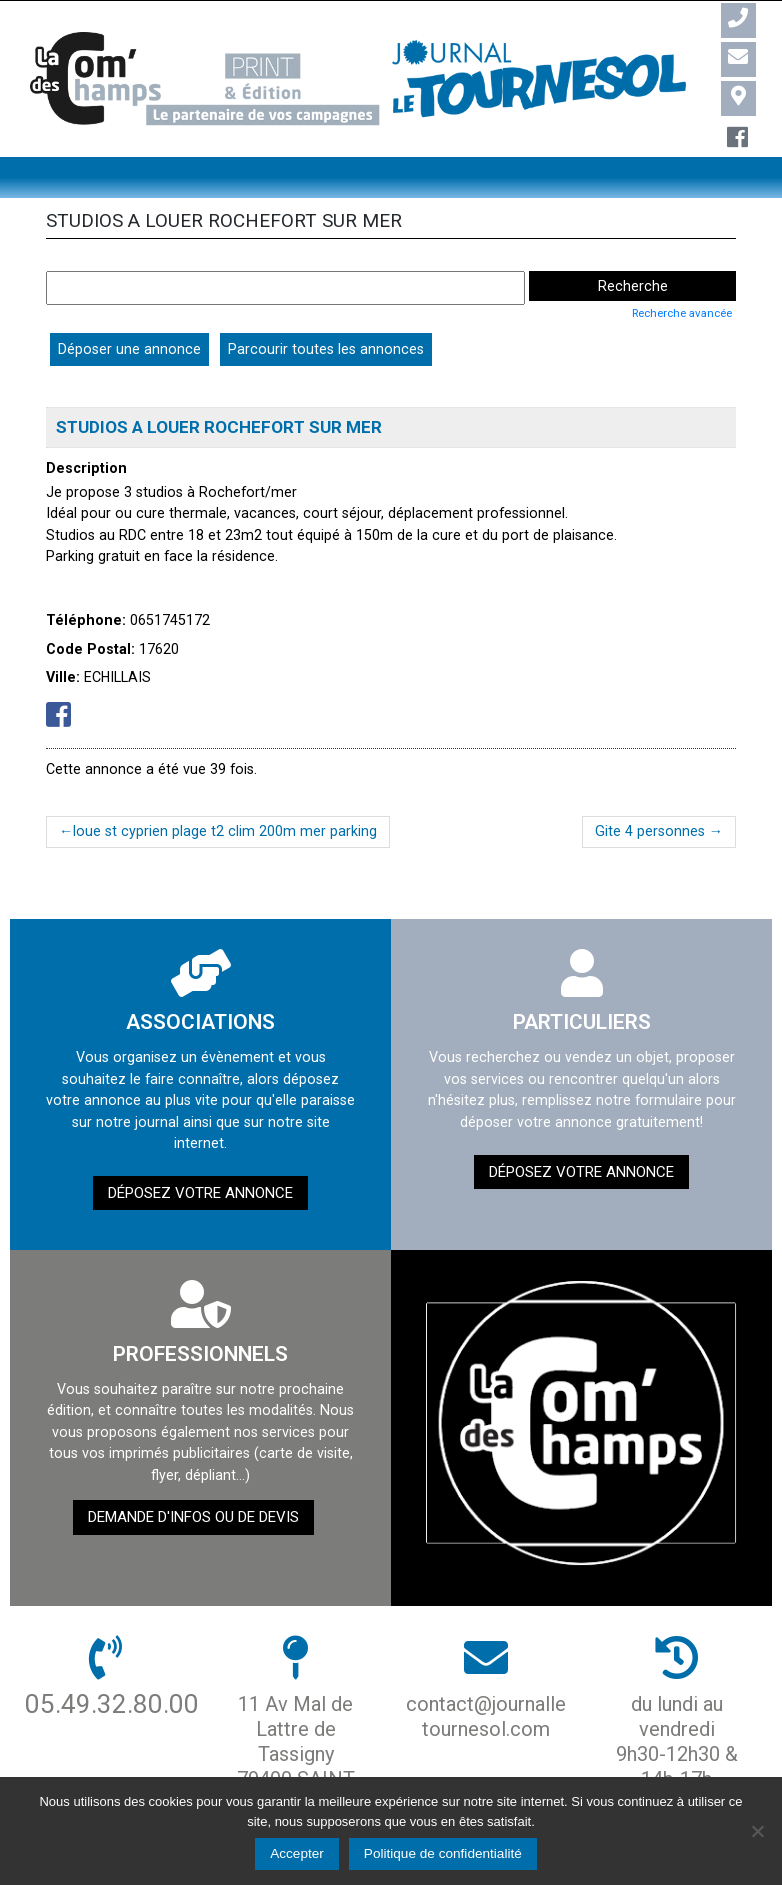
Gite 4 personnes (650, 831)
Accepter (297, 1853)
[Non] (757, 1831)
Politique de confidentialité (443, 1853)
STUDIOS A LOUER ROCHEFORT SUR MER (219, 427)
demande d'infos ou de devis (193, 1517)
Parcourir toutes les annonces (326, 349)
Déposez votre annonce (200, 1193)
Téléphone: (86, 620)
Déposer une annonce (129, 349)
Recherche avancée (682, 313)
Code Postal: (90, 649)
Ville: (63, 677)
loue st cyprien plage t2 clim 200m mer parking (225, 831)
